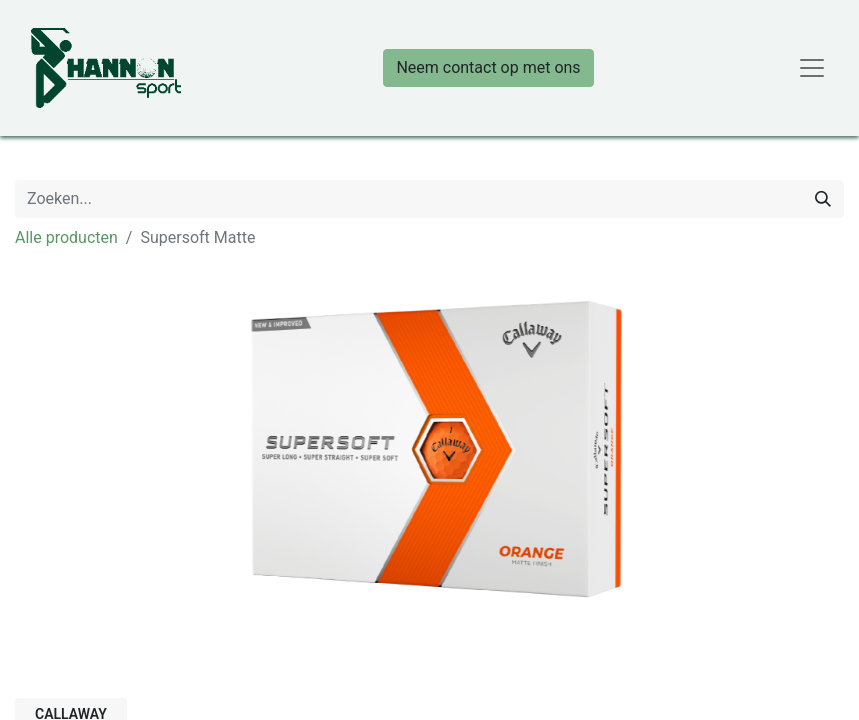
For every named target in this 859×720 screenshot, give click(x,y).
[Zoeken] (823, 199)
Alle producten (66, 237)
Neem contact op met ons (488, 67)
